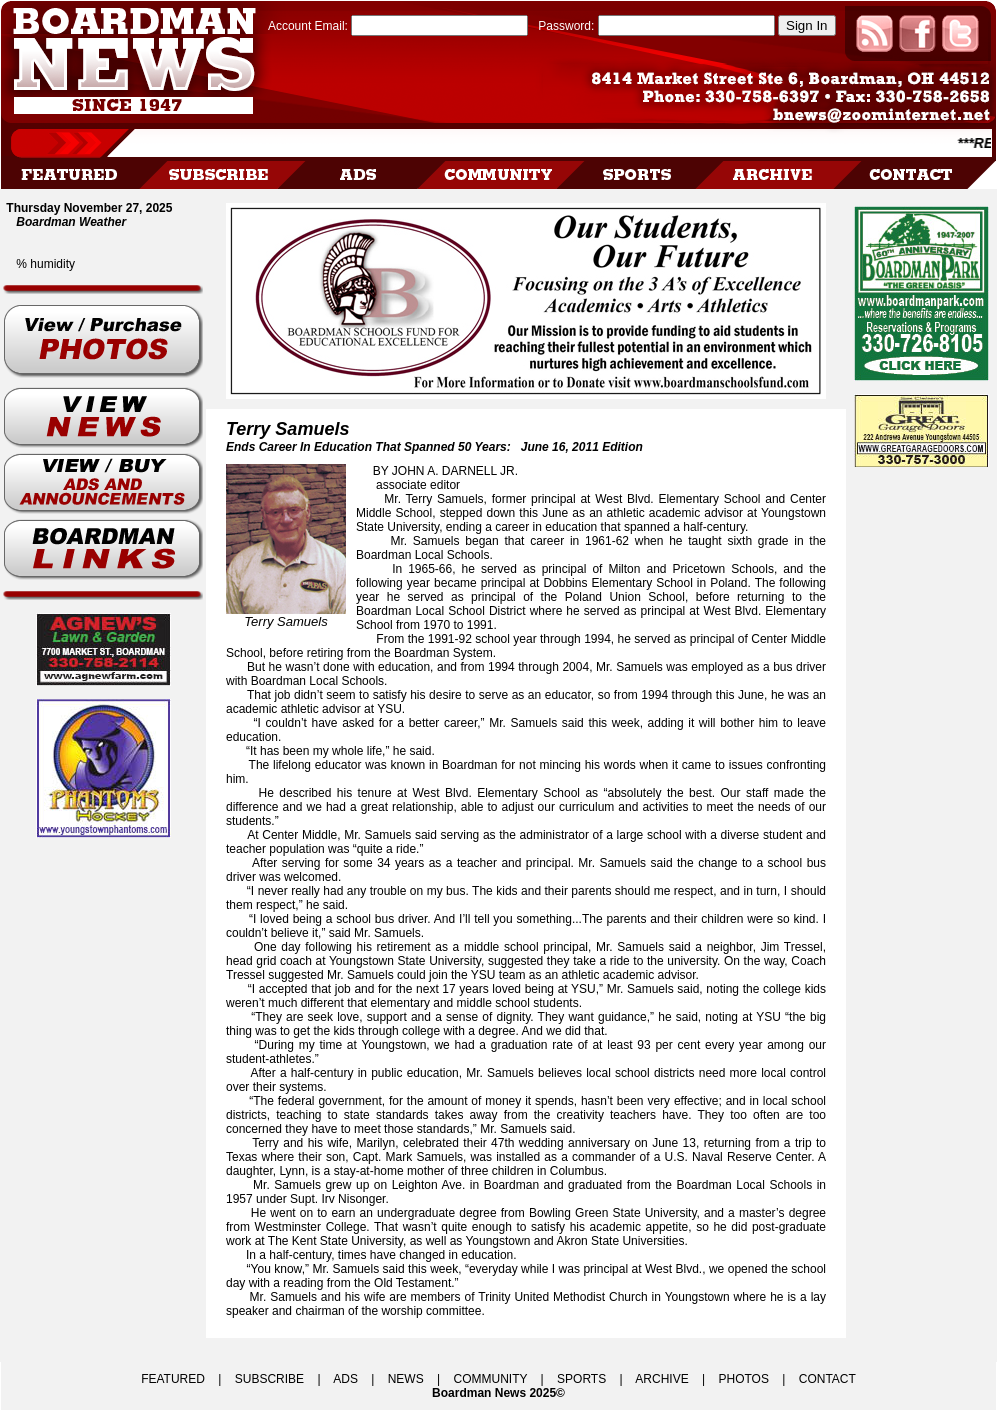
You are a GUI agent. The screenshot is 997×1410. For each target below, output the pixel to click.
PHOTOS (743, 1379)
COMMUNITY (491, 1379)
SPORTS (581, 1379)
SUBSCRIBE (269, 1379)
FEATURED (173, 1379)
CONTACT (827, 1379)
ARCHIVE (661, 1379)
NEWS (406, 1379)
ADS (345, 1379)
